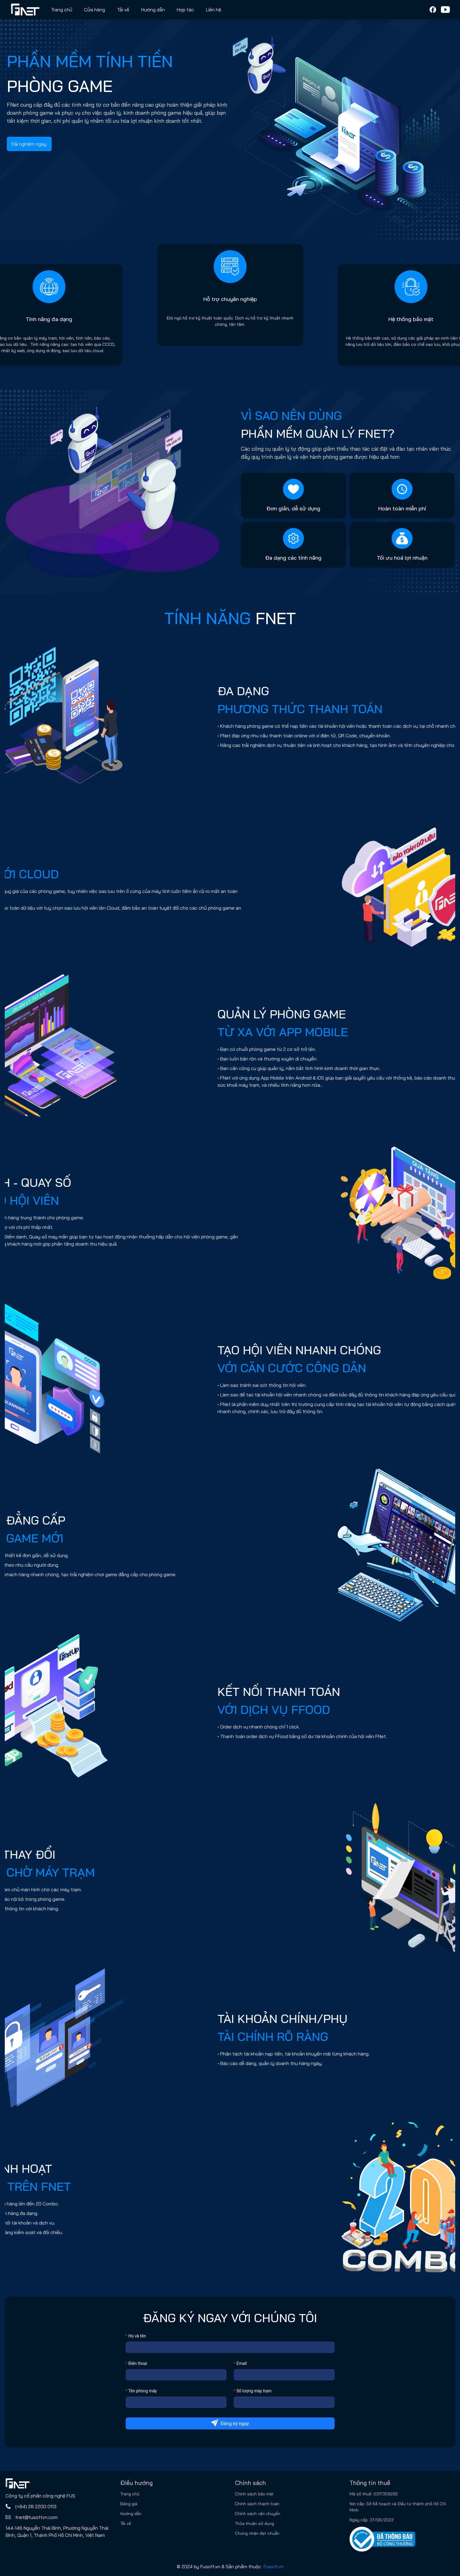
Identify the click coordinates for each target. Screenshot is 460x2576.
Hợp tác (185, 10)
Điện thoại (137, 2363)
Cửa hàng (94, 10)
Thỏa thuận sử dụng (254, 2523)
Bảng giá (128, 2503)
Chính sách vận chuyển (257, 2513)
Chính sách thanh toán (257, 2503)
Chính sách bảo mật (254, 2494)
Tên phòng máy (142, 2390)
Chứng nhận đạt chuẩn (257, 2533)
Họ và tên (137, 2336)
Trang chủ (61, 10)
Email (241, 2363)
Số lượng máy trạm (254, 2390)
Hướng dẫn (130, 2513)
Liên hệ (213, 10)
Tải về (123, 10)
